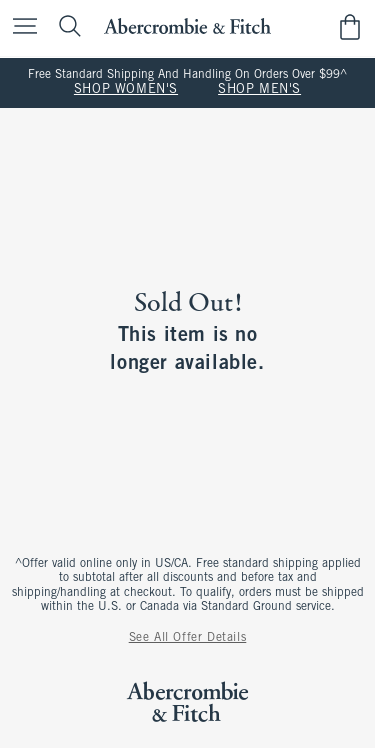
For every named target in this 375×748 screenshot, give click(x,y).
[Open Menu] (20, 27)
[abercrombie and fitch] (187, 26)
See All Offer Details (188, 638)
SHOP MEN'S (259, 90)
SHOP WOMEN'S (126, 90)
